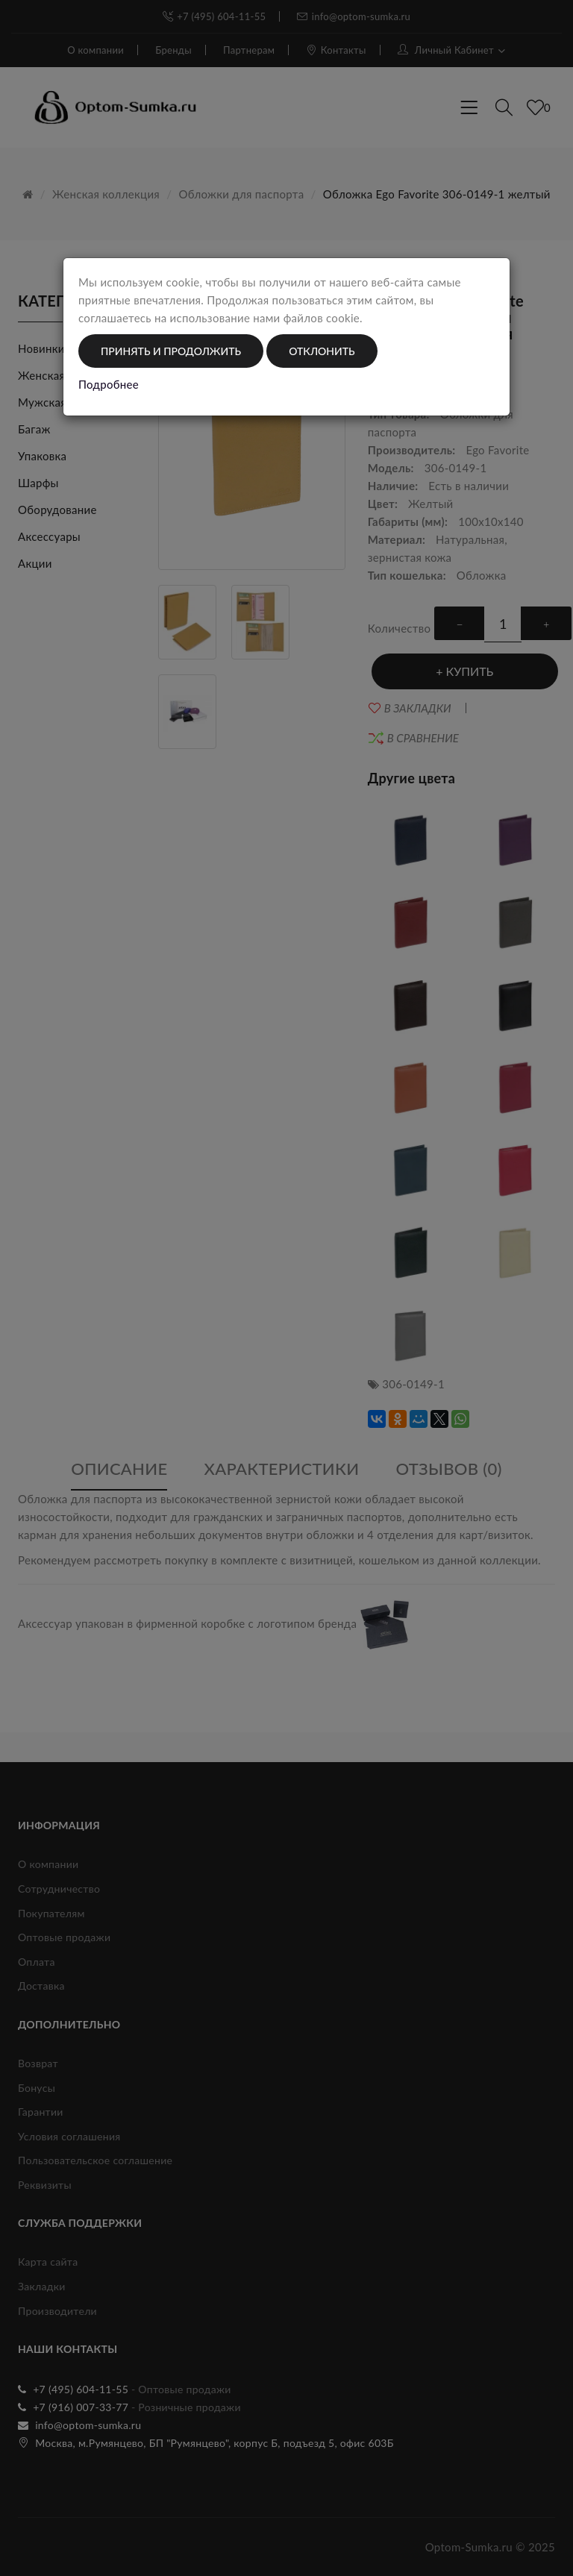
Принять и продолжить (171, 351)
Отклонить (321, 351)
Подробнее (108, 384)
